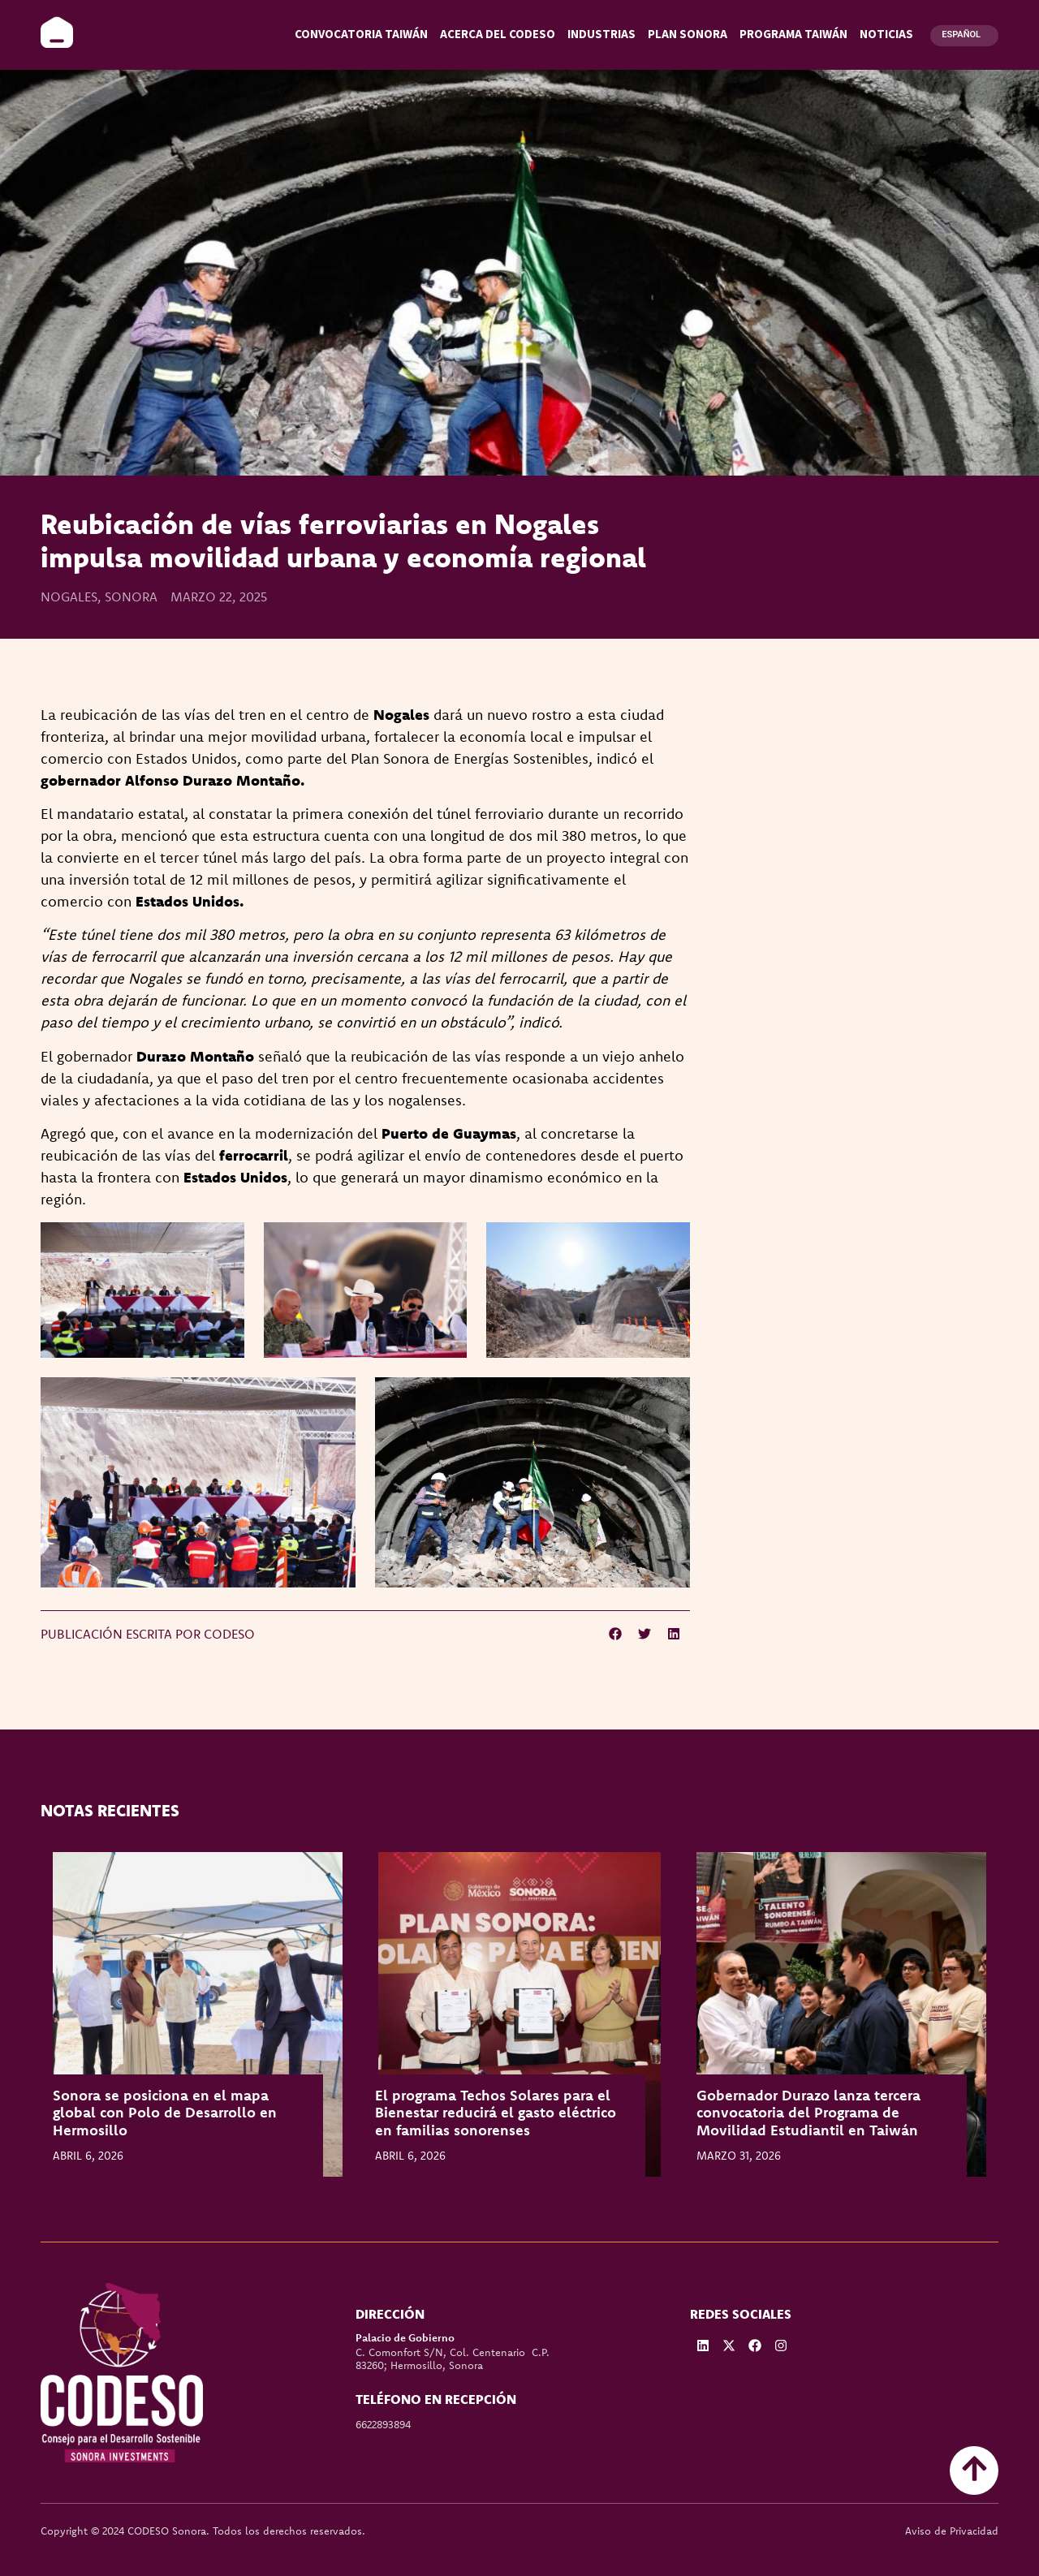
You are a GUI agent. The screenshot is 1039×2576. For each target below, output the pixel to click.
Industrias (601, 34)
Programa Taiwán (793, 34)
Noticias (886, 34)
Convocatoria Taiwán (361, 34)
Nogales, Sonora (99, 596)
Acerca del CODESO (497, 34)
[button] (615, 1633)
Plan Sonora (687, 34)
